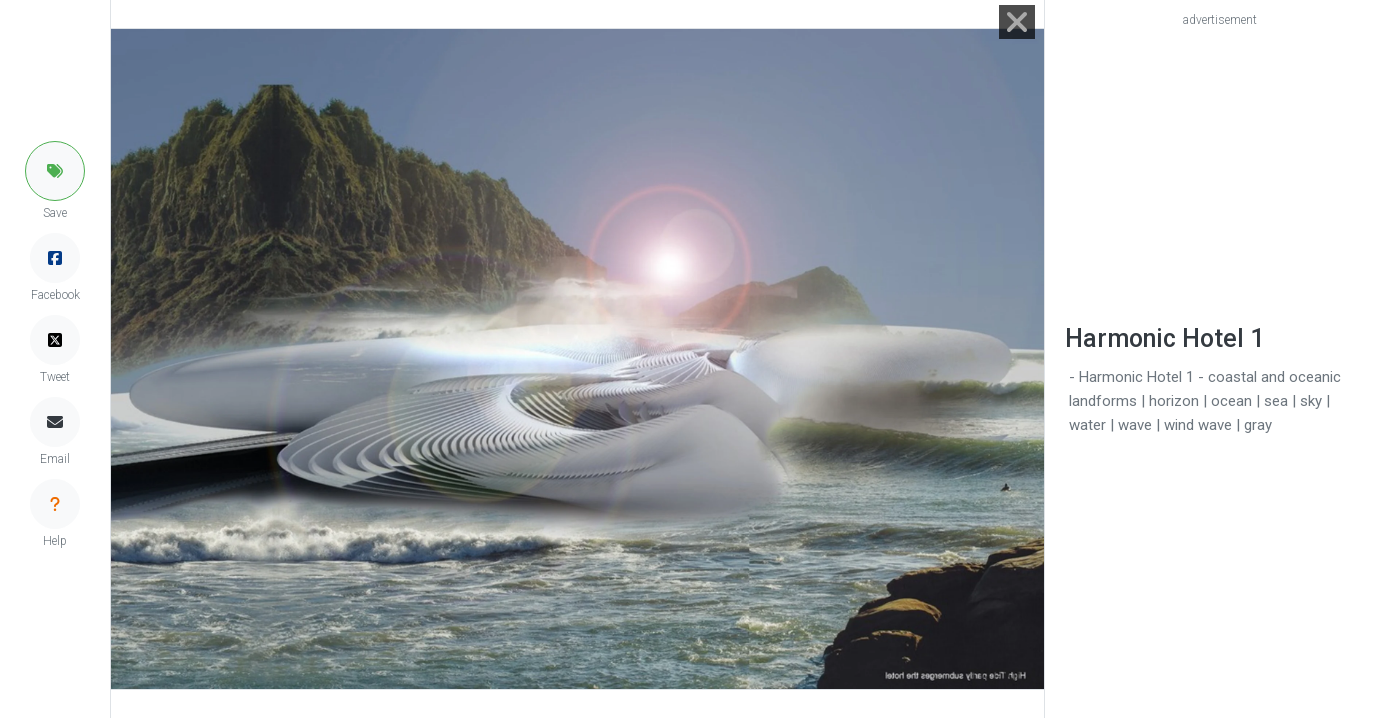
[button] (55, 171)
